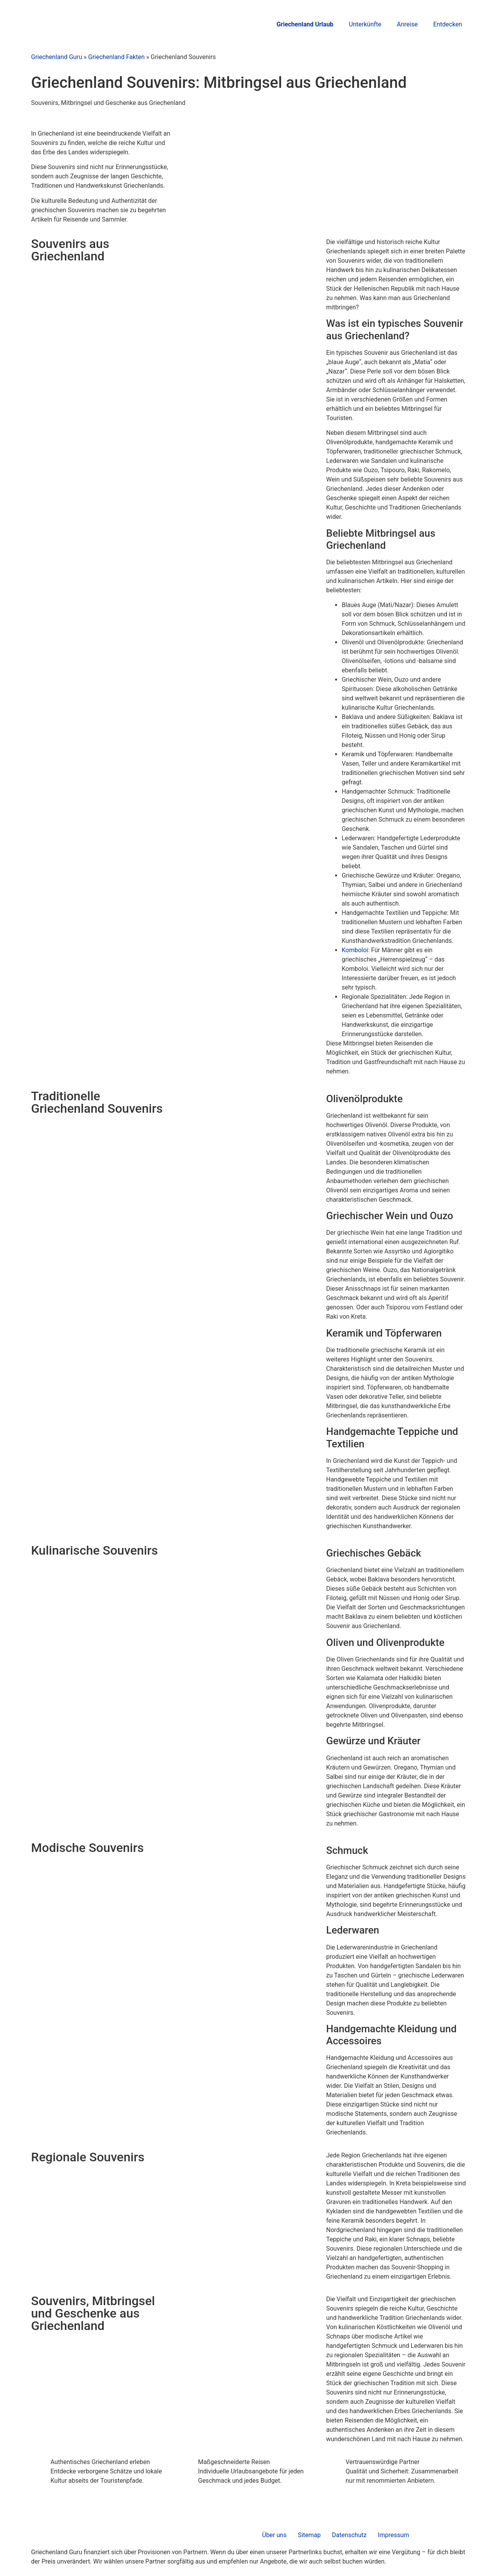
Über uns (274, 2535)
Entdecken (447, 24)
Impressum (393, 2535)
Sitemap (309, 2535)
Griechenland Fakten (116, 57)
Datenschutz (349, 2535)
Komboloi (355, 950)
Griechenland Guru (56, 57)
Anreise (407, 24)
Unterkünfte (365, 24)
